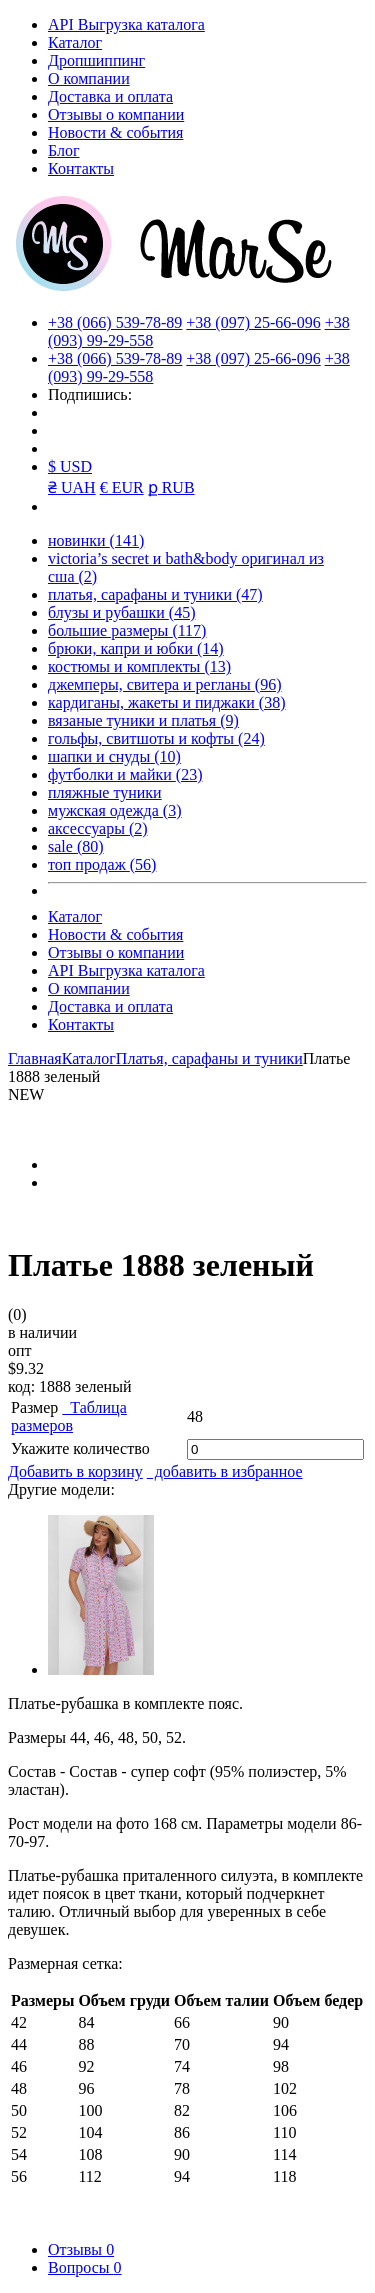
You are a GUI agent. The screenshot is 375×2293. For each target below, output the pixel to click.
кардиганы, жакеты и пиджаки (166, 702)
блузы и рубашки (122, 612)
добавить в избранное (225, 1471)
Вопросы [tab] (84, 2267)
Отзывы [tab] (81, 2249)
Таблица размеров (69, 1416)
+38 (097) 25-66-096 (253, 322)
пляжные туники (105, 792)
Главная (35, 1058)
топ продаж (102, 864)
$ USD (70, 466)
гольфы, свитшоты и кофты (156, 738)
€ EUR (122, 487)
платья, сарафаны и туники (155, 594)
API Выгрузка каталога (126, 24)
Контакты (81, 168)
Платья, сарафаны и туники (209, 1058)
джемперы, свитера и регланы (165, 684)
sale (76, 846)
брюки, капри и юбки (136, 648)
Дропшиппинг (96, 60)
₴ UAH (72, 487)
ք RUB (171, 487)
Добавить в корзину (75, 1471)
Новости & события (115, 132)
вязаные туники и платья (143, 720)
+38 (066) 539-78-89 (115, 322)
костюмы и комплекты (139, 666)
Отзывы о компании (116, 114)
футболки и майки (125, 774)
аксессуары (98, 828)
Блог (64, 150)
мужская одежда (115, 810)
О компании (89, 78)
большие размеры (127, 630)
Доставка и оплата (110, 96)
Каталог (75, 42)
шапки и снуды (114, 756)
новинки (96, 540)
